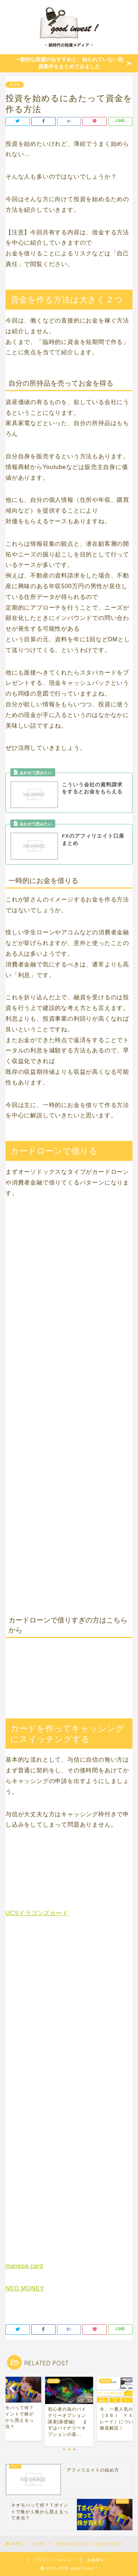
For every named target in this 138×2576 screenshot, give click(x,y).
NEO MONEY (25, 2288)
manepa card (24, 2266)
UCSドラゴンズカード (37, 1913)
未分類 (14, 85)
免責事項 (96, 2560)
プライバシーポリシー (54, 2560)
